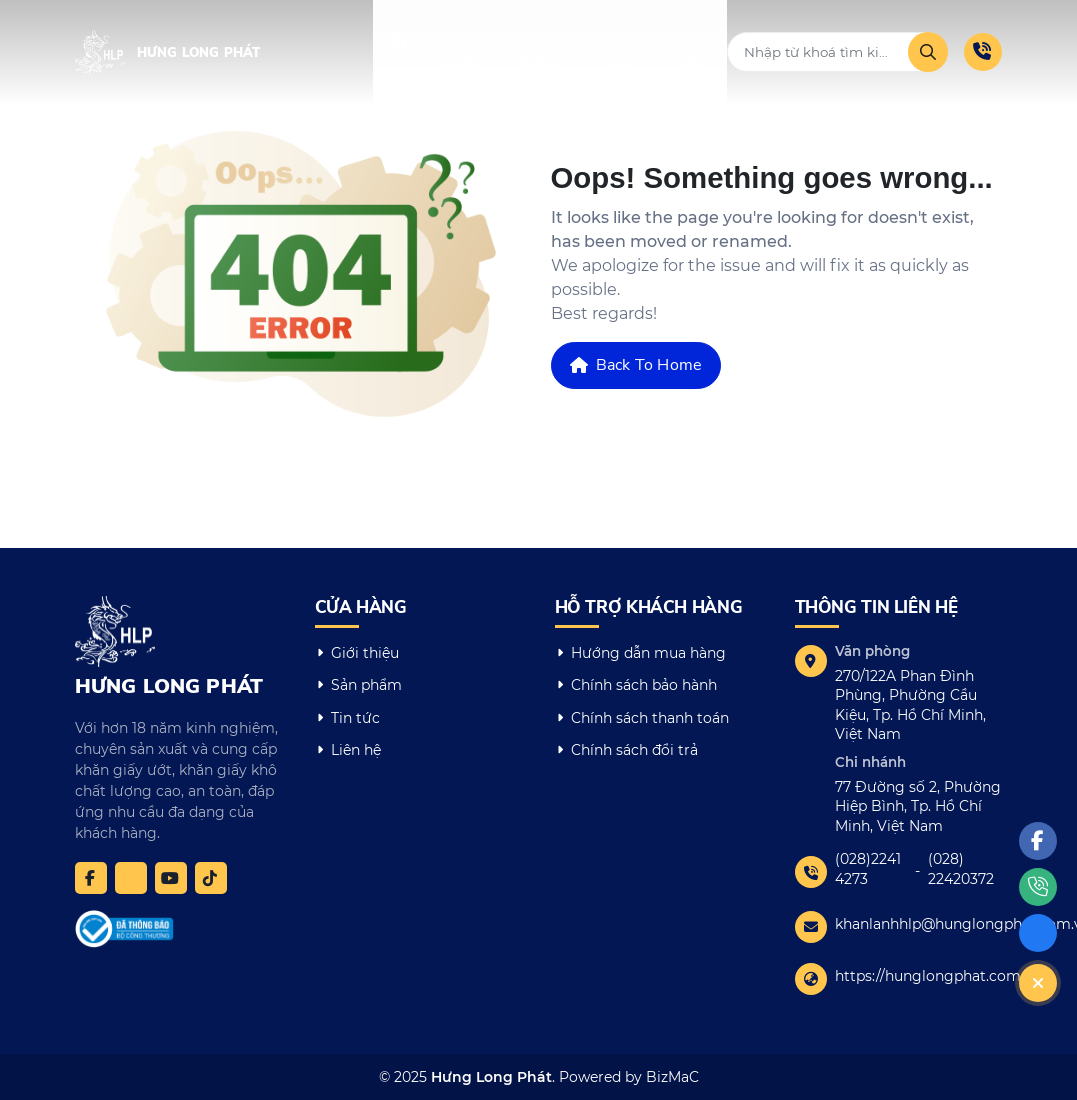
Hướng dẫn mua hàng (648, 653)
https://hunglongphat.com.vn (938, 976)
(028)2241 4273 (868, 869)
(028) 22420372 (961, 869)
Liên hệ (356, 750)
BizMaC (672, 1077)
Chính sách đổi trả (634, 750)
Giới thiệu (365, 653)
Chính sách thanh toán (650, 718)
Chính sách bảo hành (644, 685)
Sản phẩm (366, 685)
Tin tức (355, 718)
